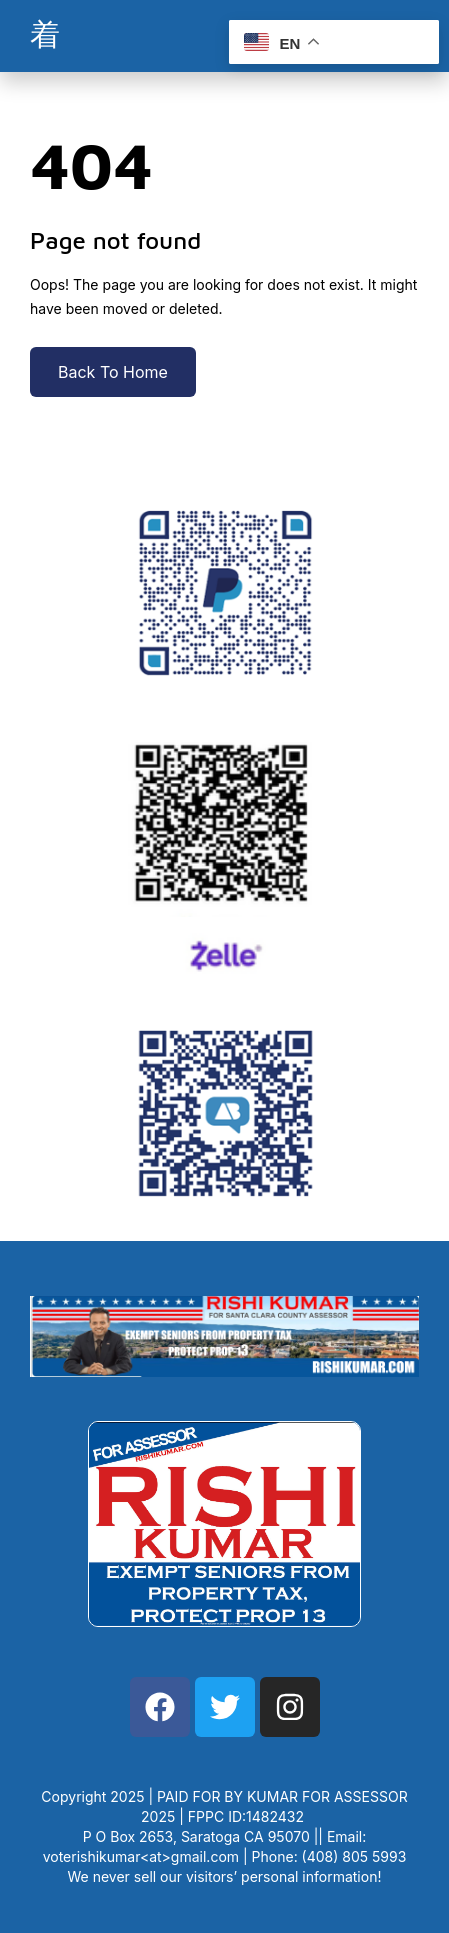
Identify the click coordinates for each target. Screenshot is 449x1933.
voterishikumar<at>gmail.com (141, 1856)
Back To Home (113, 372)
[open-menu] (45, 36)
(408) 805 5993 (354, 1856)
